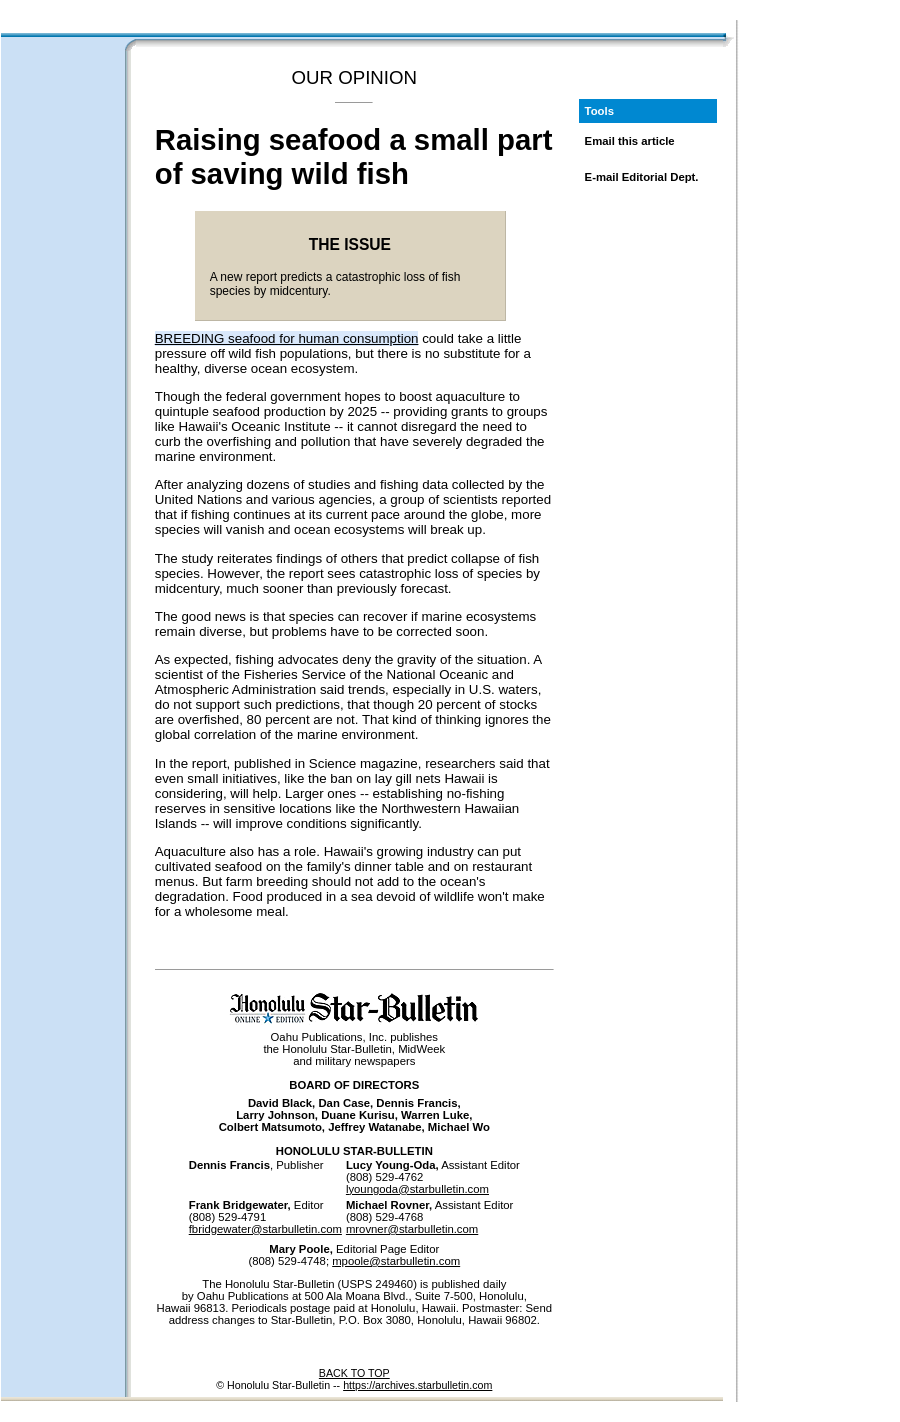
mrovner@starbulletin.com (412, 1229)
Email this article (630, 141)
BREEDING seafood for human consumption (287, 338)
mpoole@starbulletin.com (396, 1261)
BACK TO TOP (354, 1373)
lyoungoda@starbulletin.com (417, 1189)
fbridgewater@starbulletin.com (265, 1229)
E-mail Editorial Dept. (642, 177)
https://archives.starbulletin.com (417, 1385)
